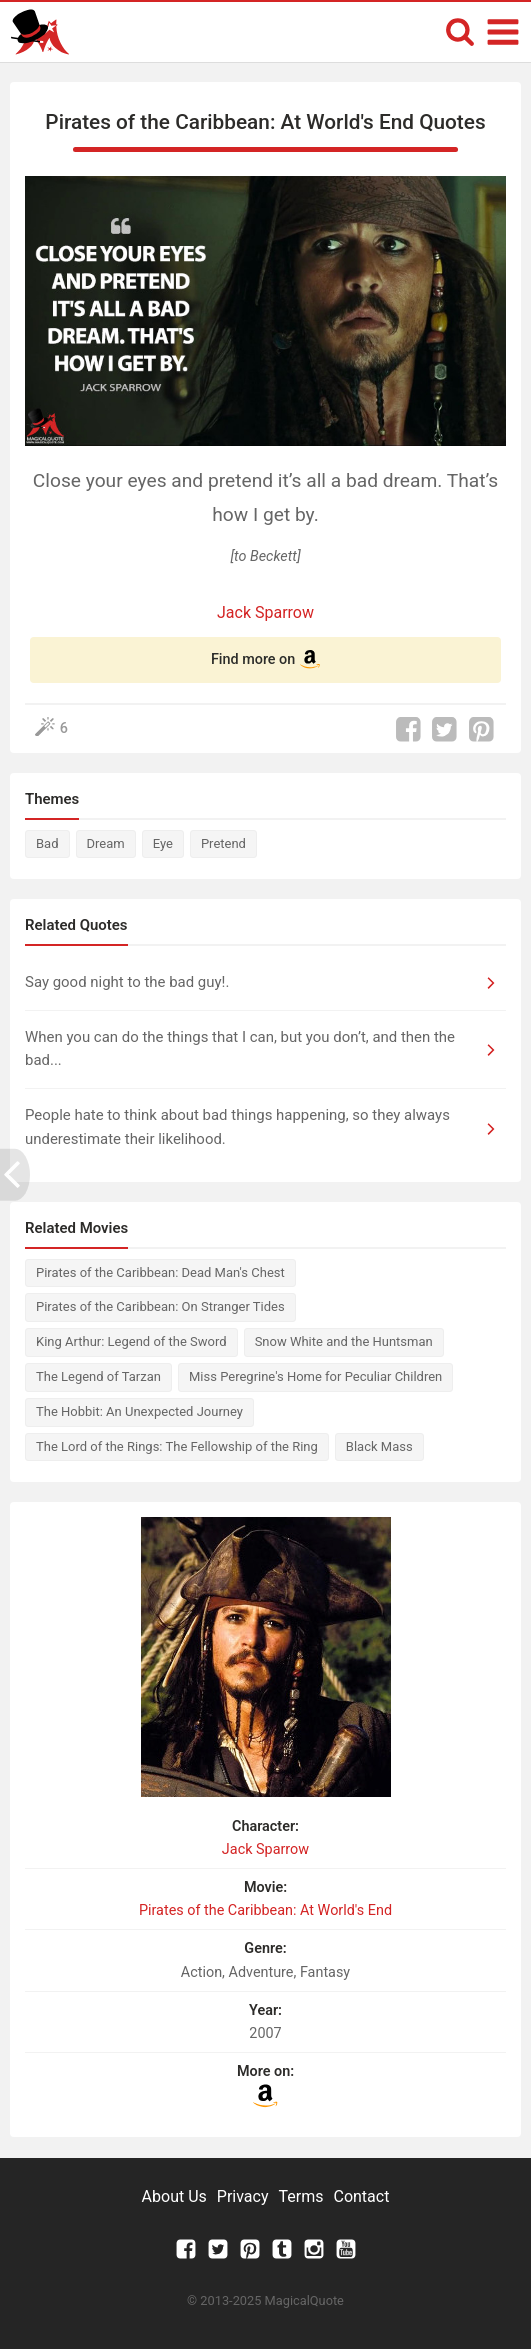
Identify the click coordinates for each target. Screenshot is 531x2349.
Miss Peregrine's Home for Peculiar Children (315, 1376)
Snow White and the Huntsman (344, 1341)
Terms (301, 2196)
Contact (361, 2196)
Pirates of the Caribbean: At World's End (265, 1910)
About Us (174, 2196)
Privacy (243, 2196)
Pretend (223, 843)
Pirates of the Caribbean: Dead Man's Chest (160, 1272)
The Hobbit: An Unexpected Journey (139, 1411)
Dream (106, 843)
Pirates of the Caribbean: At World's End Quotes (265, 122)
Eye (163, 843)
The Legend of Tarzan (98, 1376)
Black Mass (379, 1446)
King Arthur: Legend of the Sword (131, 1341)
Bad (47, 843)
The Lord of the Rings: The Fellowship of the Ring (177, 1446)
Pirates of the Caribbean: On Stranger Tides (160, 1306)
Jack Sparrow (265, 612)
